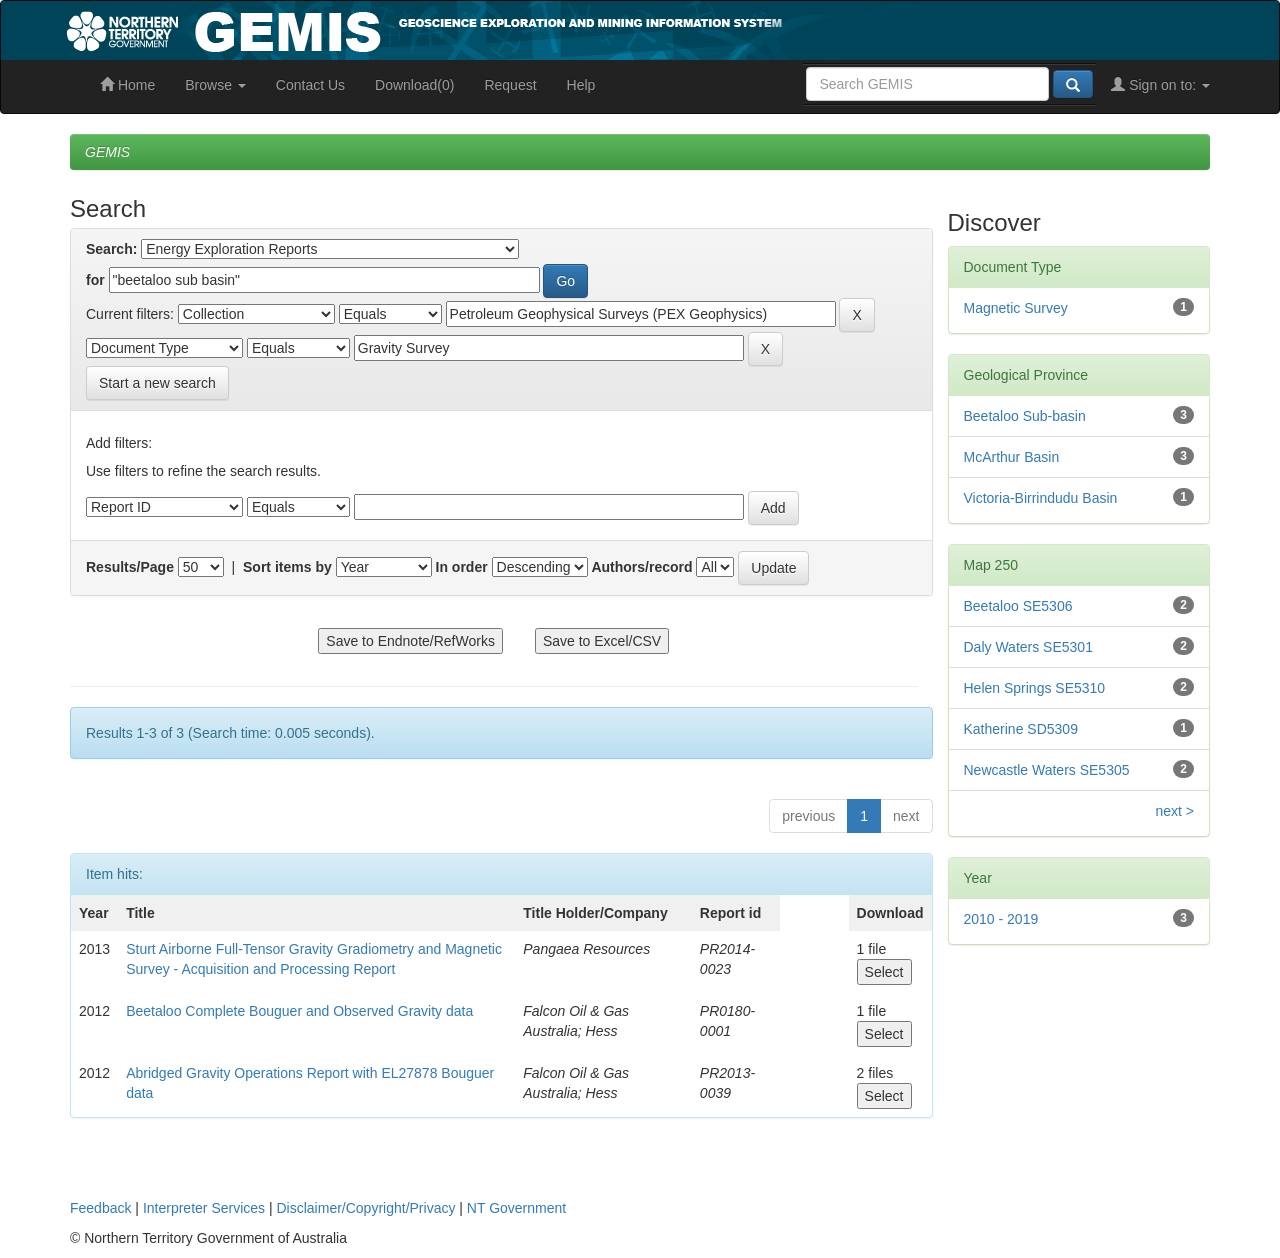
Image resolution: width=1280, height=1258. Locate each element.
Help (581, 85)
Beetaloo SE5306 (1018, 606)
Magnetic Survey (1016, 308)
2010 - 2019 (1001, 919)
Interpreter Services (204, 1208)
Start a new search (157, 383)
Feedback (100, 1208)
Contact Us (310, 85)
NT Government (516, 1208)
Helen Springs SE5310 (1035, 688)
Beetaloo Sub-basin (1025, 416)
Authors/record (641, 567)
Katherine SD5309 (1021, 729)
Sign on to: (1160, 85)
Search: (111, 249)
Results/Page (130, 567)
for (95, 280)
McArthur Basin (1012, 457)
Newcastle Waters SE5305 (1047, 770)
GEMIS (107, 152)
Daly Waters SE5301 (1028, 647)
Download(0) (414, 85)
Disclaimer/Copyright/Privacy (366, 1208)
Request (510, 85)
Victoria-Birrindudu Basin (1041, 498)
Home (127, 85)
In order (462, 567)
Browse (215, 85)
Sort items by (287, 567)
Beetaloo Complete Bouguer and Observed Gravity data (299, 1011)
